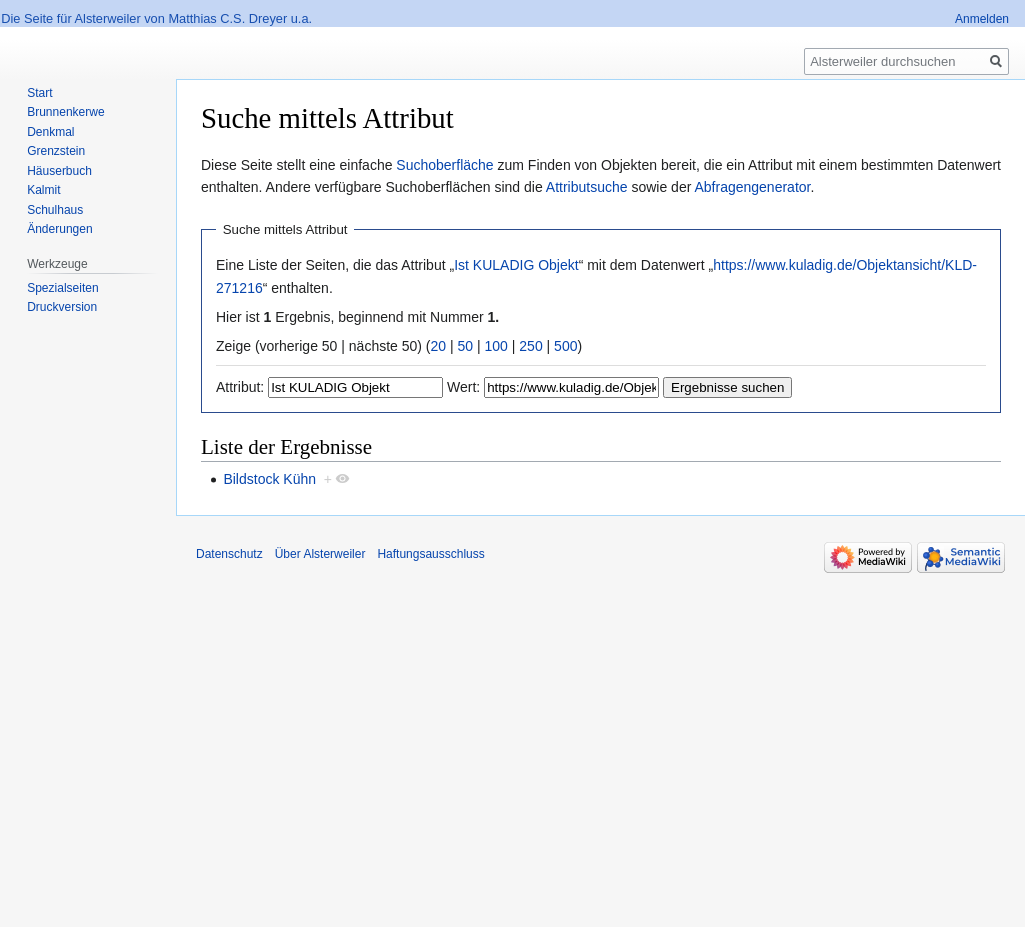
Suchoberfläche (444, 165)
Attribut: (240, 387)
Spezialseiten (62, 288)
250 (530, 346)
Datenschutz (229, 554)
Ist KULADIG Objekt (516, 265)
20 (439, 346)
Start (39, 93)
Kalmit (43, 190)
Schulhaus (55, 210)
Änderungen (59, 229)
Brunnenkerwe (65, 112)
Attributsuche (587, 187)
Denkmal (50, 132)
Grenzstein (56, 151)
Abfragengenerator (752, 187)
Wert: (463, 387)
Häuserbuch (59, 171)
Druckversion (62, 307)
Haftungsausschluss (430, 554)
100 (496, 346)
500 (565, 346)
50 (466, 346)
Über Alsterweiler (320, 554)
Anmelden (982, 19)
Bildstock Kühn (269, 479)
